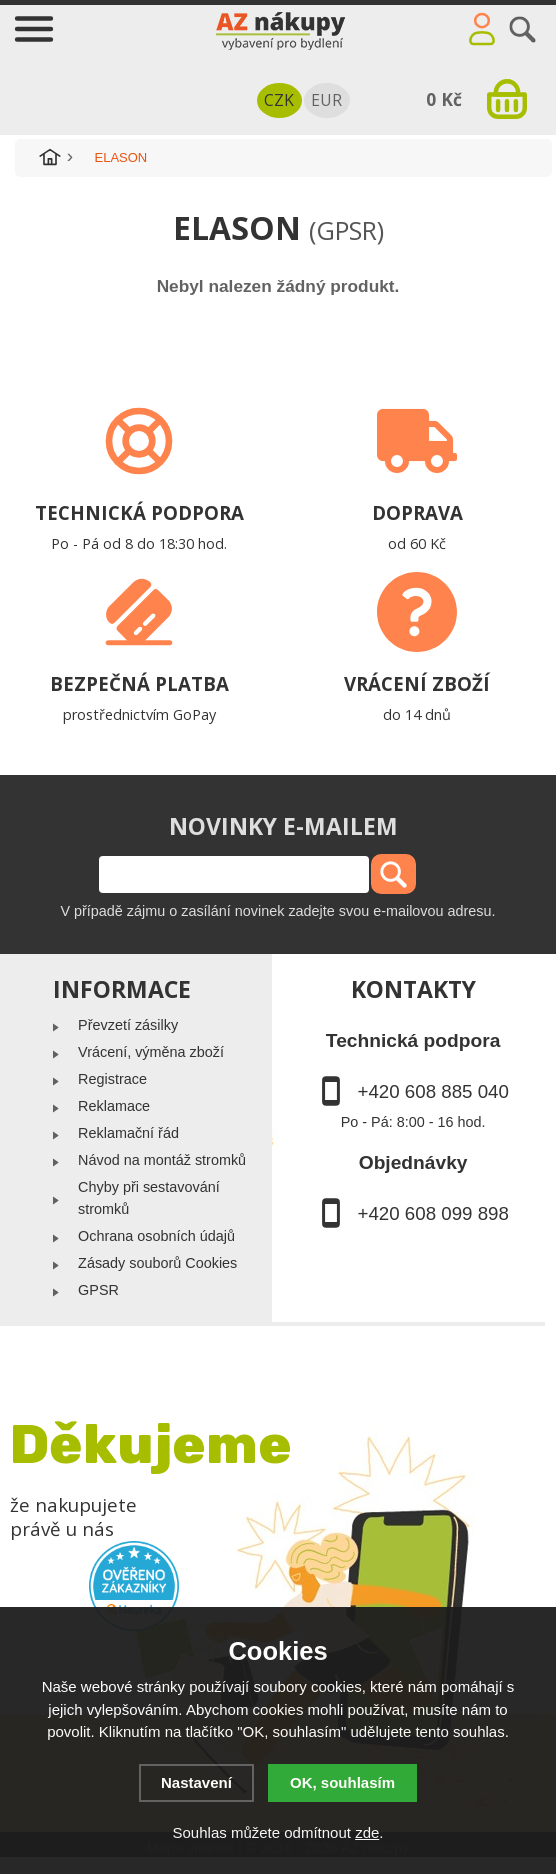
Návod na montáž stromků (162, 1160)
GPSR (98, 1290)
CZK (279, 100)
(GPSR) (346, 230)
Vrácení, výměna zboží (151, 1052)
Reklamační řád (128, 1133)
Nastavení (196, 1782)
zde (367, 1832)
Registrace (112, 1079)
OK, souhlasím (342, 1782)
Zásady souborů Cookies (157, 1263)
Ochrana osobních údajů (156, 1236)
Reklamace (114, 1106)
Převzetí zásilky (128, 1025)
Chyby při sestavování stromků (149, 1198)
